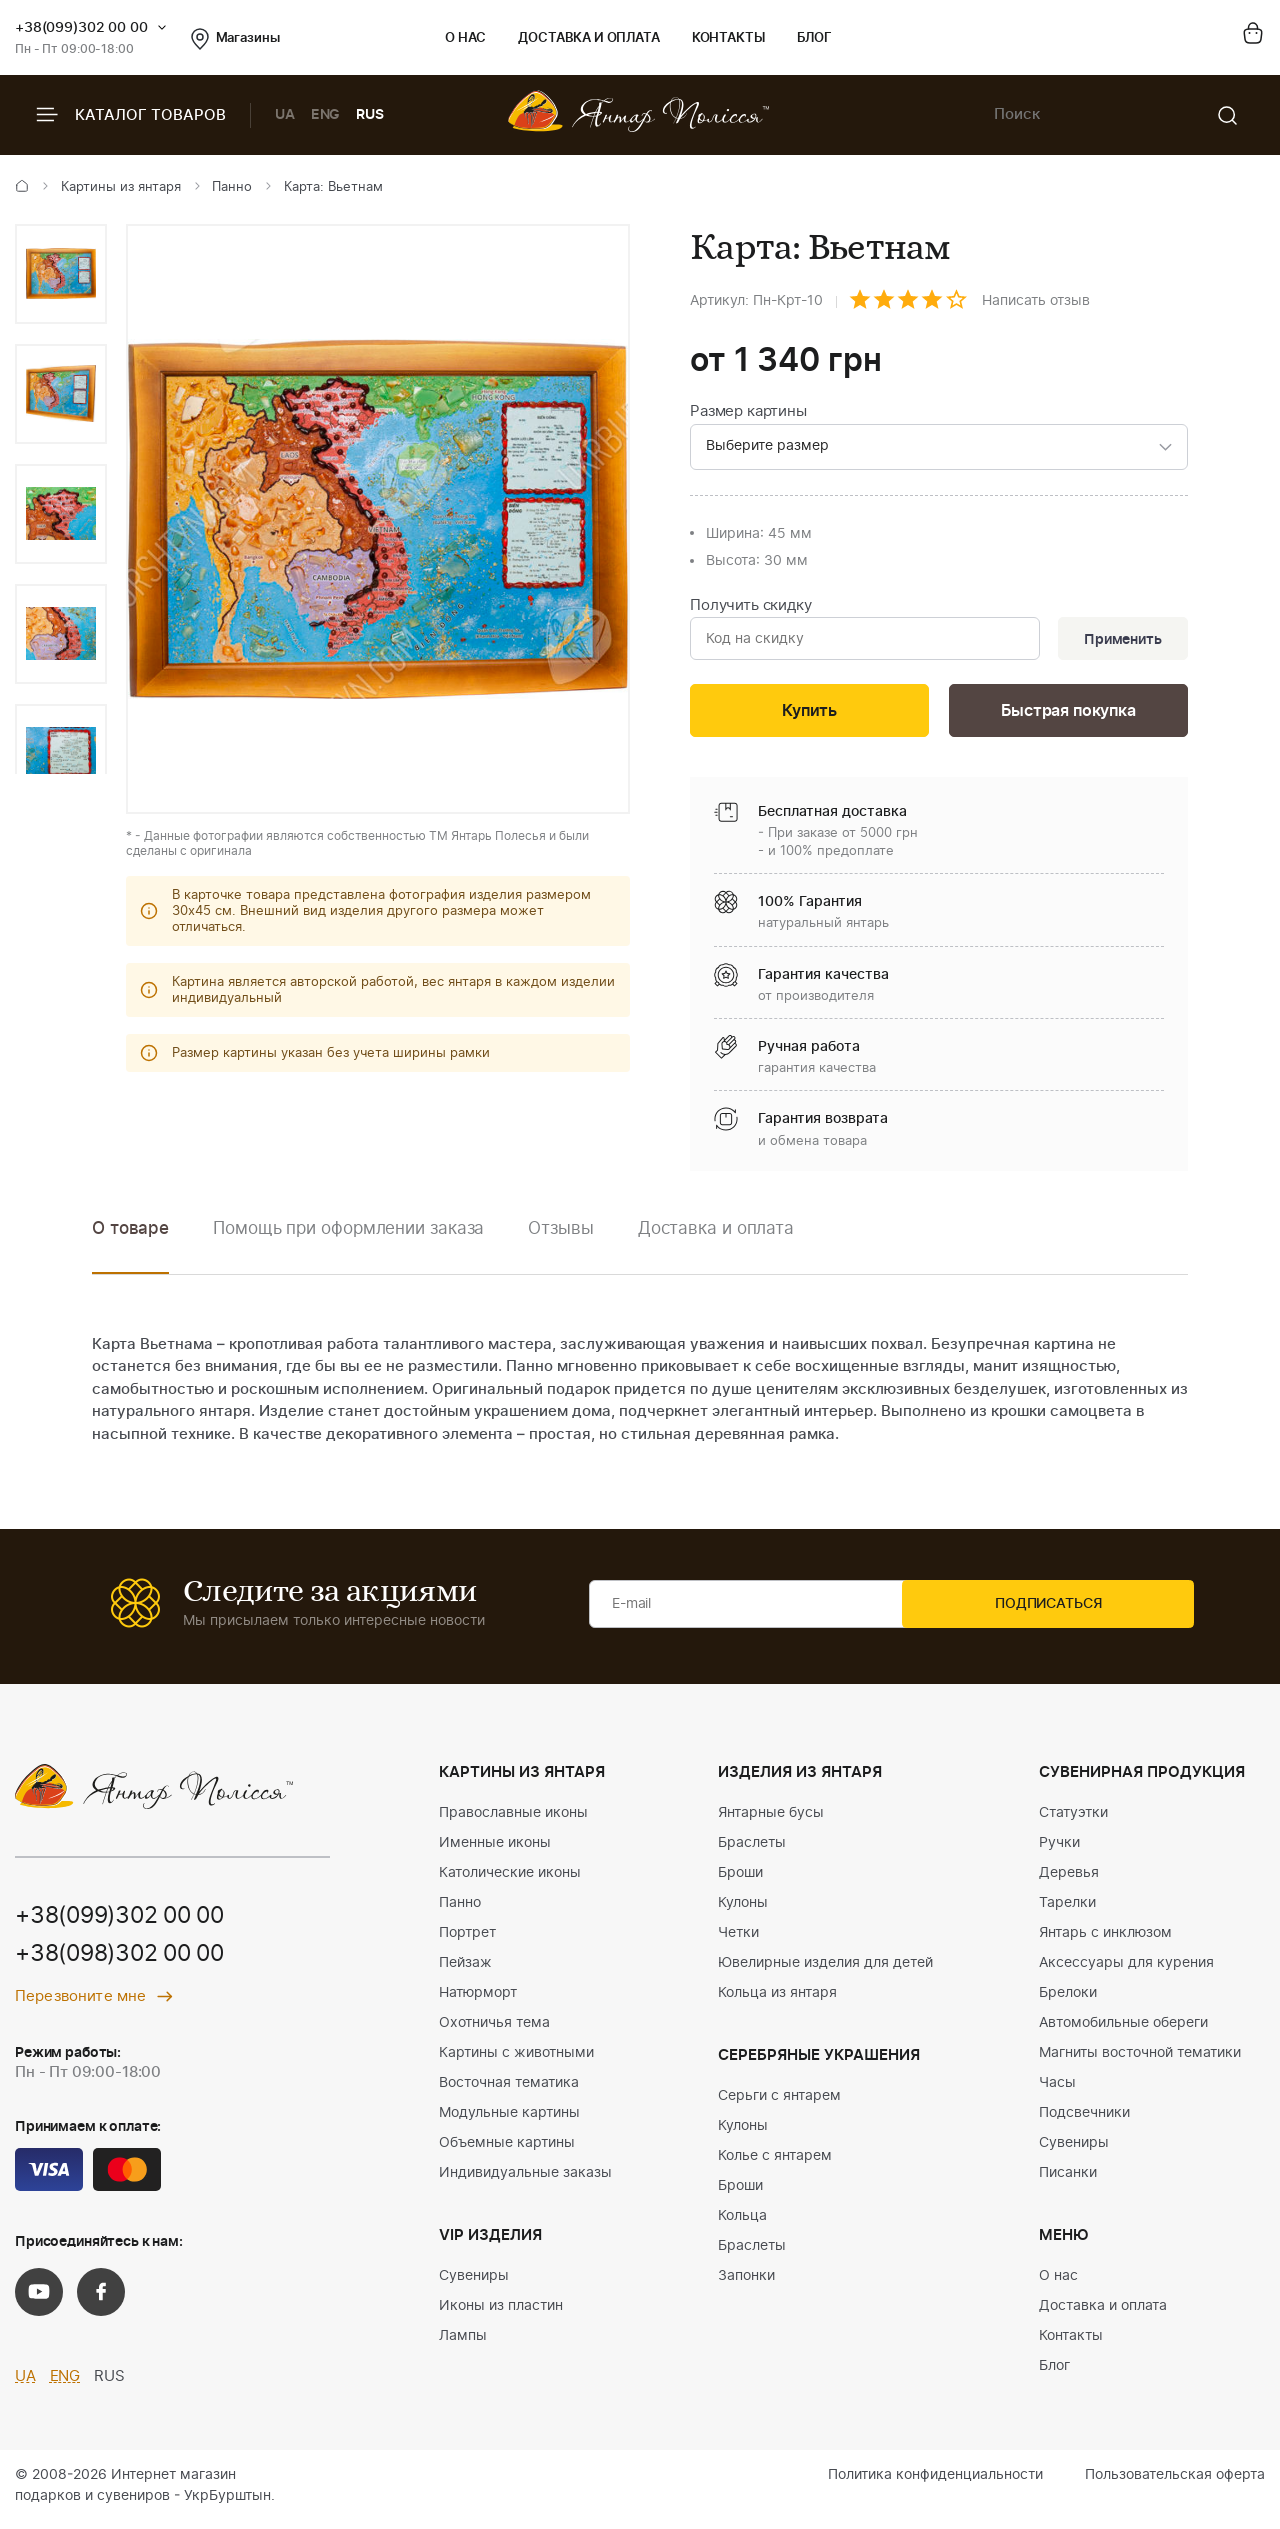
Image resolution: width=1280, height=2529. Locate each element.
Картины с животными (516, 2060)
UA (285, 115)
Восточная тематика (509, 2090)
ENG (326, 115)
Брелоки (1068, 2000)
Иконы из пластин (501, 2313)
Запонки (746, 2283)
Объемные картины (507, 2150)
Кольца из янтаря (777, 2000)
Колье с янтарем (775, 2163)
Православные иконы (513, 1820)
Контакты (728, 38)
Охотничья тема (494, 2030)
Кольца (742, 2223)
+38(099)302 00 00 (81, 28)
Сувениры (474, 2283)
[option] (61, 274)
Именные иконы (495, 1850)
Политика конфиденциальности (935, 2482)
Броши (740, 1880)
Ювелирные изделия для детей (825, 1970)
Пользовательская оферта (1175, 2482)
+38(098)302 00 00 (127, 1962)
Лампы (463, 2343)
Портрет (467, 1940)
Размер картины (748, 411)
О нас (465, 38)
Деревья (1069, 1880)
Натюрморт (478, 2000)
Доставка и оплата (588, 38)
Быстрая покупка (1068, 716)
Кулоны (743, 1910)
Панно (232, 187)
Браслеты (752, 1850)
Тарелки (1067, 1910)
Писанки (1068, 2180)
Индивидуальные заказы (525, 2180)
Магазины (235, 39)
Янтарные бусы (771, 1820)
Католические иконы (510, 1880)
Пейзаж (465, 1970)
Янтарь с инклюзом (1105, 1940)
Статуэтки (1073, 1820)
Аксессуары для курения (1126, 1970)
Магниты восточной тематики (1140, 2060)
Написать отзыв (1036, 301)
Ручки (1059, 1850)
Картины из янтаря (121, 187)
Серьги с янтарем (779, 2103)
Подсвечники (1084, 2120)
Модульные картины (509, 2120)
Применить (1119, 642)
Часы (1057, 2090)
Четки (738, 1940)
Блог (814, 38)
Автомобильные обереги (1123, 2030)
